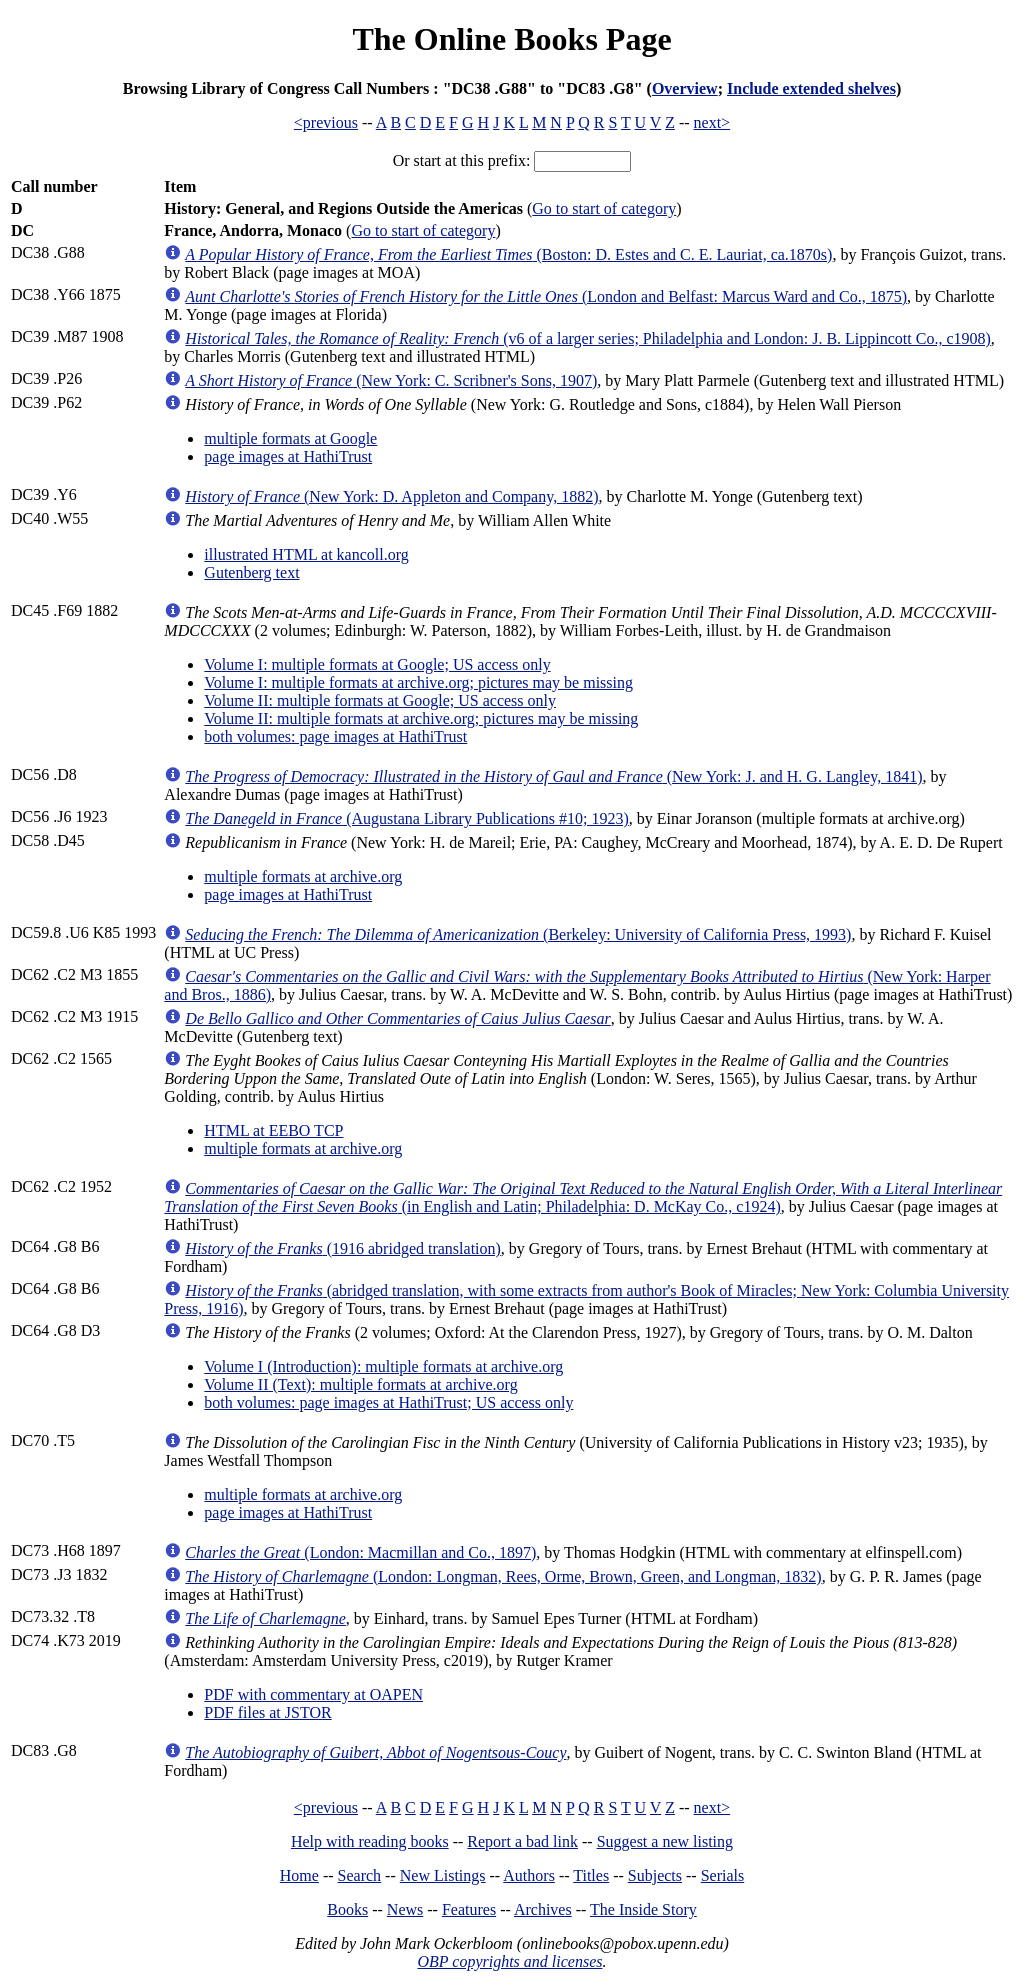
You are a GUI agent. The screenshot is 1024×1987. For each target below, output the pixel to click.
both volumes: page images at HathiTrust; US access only (388, 1402)
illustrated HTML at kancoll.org (306, 554)
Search (360, 1875)
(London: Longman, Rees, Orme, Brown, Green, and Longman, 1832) (503, 1576)
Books (347, 1909)
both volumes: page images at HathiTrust (335, 736)
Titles (591, 1875)
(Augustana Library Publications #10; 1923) (406, 818)
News (405, 1909)
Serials (723, 1875)
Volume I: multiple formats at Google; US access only (377, 664)
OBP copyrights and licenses (509, 1961)
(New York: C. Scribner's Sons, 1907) (391, 380)
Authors (529, 1875)
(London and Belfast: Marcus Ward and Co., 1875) (546, 296)
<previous (326, 122)
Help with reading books (370, 1841)
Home (299, 1875)
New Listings (443, 1875)
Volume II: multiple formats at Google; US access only (380, 700)
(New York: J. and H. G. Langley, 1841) (553, 776)
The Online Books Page (511, 39)
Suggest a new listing (665, 1841)
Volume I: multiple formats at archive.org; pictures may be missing (418, 682)
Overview (685, 88)
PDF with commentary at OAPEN (313, 1694)
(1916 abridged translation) (343, 1248)
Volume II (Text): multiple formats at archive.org (360, 1384)
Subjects (655, 1875)
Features (469, 1909)
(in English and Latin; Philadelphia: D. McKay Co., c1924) (583, 1197)
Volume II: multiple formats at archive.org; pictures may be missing (421, 718)
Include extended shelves (811, 88)
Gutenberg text (251, 572)
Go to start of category (604, 208)
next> (712, 122)
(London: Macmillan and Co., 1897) (360, 1552)
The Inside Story (643, 1909)
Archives (543, 1909)
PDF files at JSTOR (267, 1712)
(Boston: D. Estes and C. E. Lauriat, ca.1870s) (508, 254)
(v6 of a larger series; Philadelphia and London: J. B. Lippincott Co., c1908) (587, 338)
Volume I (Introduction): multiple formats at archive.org (383, 1366)
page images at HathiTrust (288, 456)
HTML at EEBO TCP (273, 1130)
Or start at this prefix (459, 160)
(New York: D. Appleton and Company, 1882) (391, 496)
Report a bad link (522, 1841)
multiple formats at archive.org (303, 876)
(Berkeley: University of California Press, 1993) (518, 934)
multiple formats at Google (290, 438)
